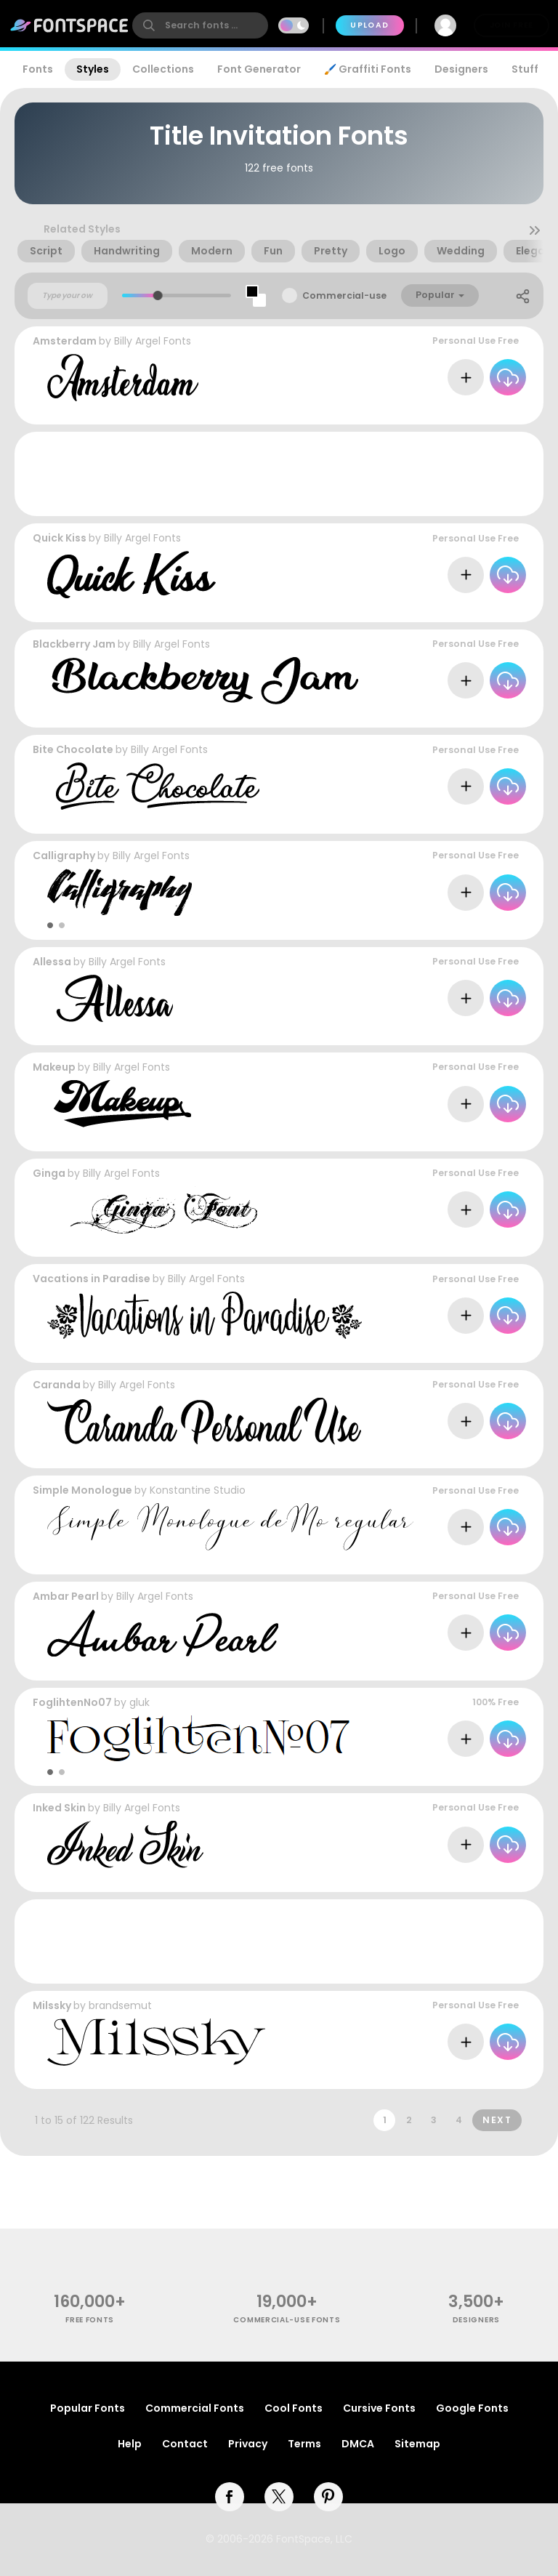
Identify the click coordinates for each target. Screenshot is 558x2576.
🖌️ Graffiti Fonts (367, 69)
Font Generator (259, 69)
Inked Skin (59, 1807)
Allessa (52, 961)
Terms (304, 2443)
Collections (163, 69)
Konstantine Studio (198, 1490)
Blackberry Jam (74, 644)
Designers (461, 69)
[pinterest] (328, 2496)
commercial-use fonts (286, 2319)
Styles (92, 69)
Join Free (511, 25)
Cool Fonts (293, 2408)
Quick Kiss (59, 538)
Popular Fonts (87, 2408)
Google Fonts (472, 2408)
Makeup (54, 1067)
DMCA (357, 2443)
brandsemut (120, 2005)
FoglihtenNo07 (72, 1702)
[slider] (158, 295)
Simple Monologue (82, 1490)
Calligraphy (64, 855)
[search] (200, 25)
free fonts (89, 2319)
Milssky (52, 2005)
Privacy (247, 2443)
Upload (369, 25)
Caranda (57, 1384)
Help (130, 2443)
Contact (185, 2443)
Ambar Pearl (66, 1596)
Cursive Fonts (379, 2408)
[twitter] (279, 2496)
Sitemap (417, 2443)
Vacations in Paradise (91, 1278)
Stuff (525, 69)
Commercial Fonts (194, 2408)
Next (497, 2120)
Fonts (38, 69)
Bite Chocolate (73, 749)
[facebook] (229, 2496)
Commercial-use (344, 295)
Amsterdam (65, 341)
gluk (139, 1702)
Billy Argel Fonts (152, 341)
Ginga (49, 1173)
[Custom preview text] (68, 296)
